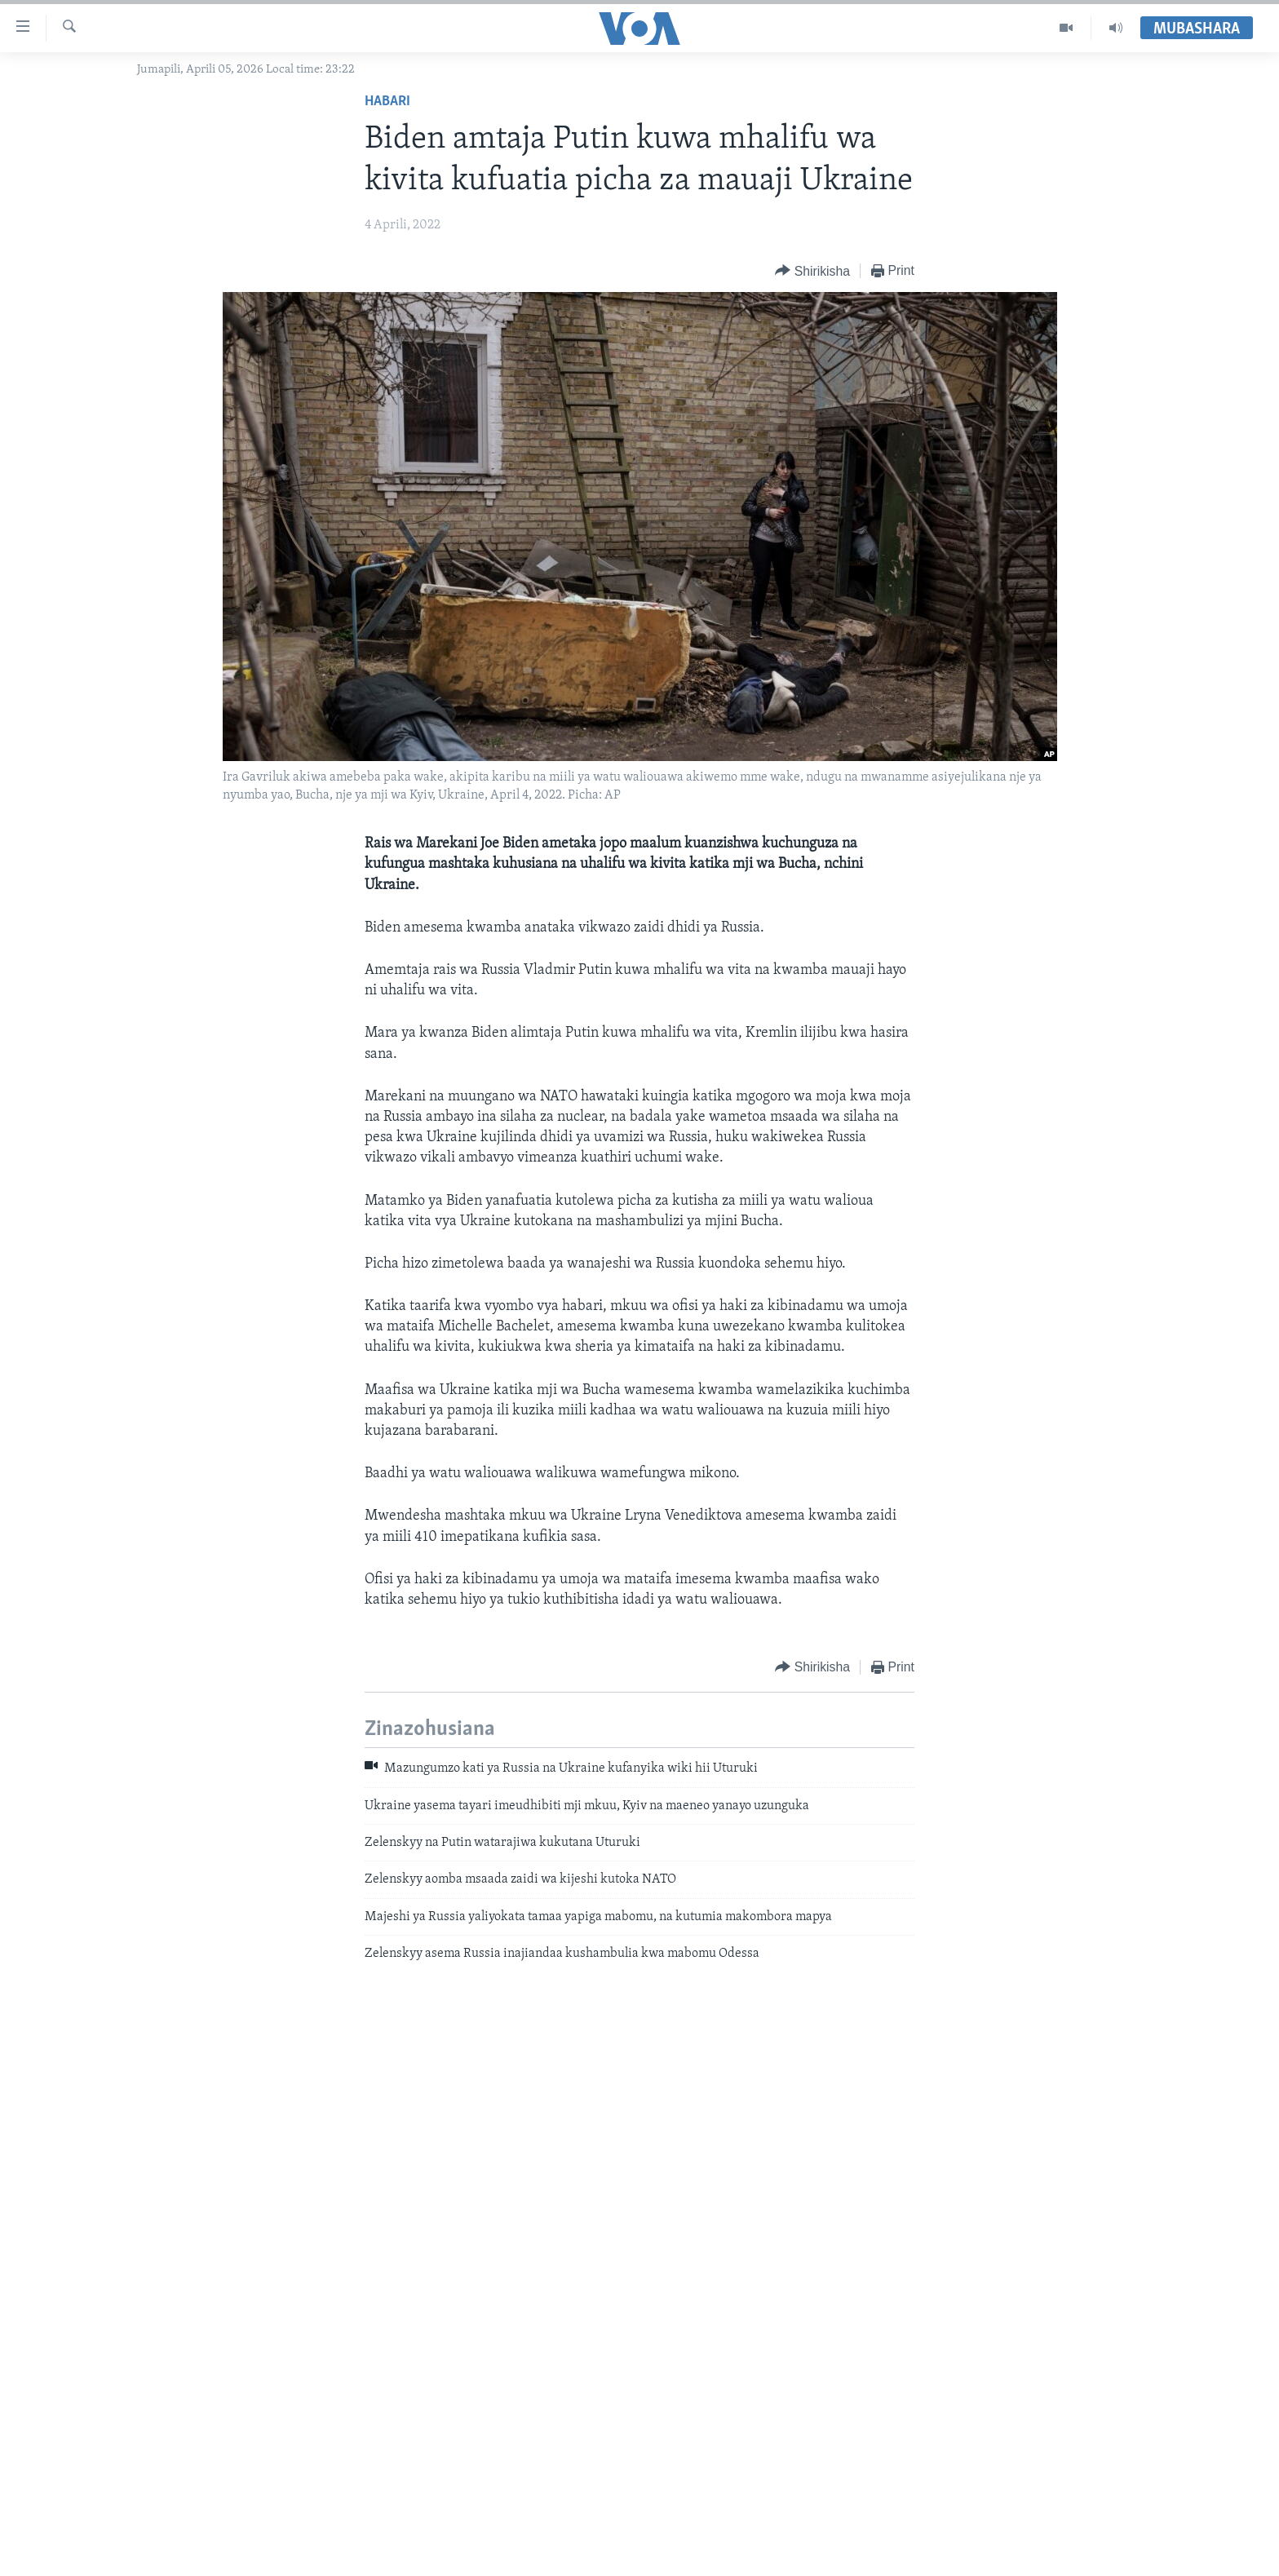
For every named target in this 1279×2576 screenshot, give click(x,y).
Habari (387, 101)
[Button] (812, 271)
